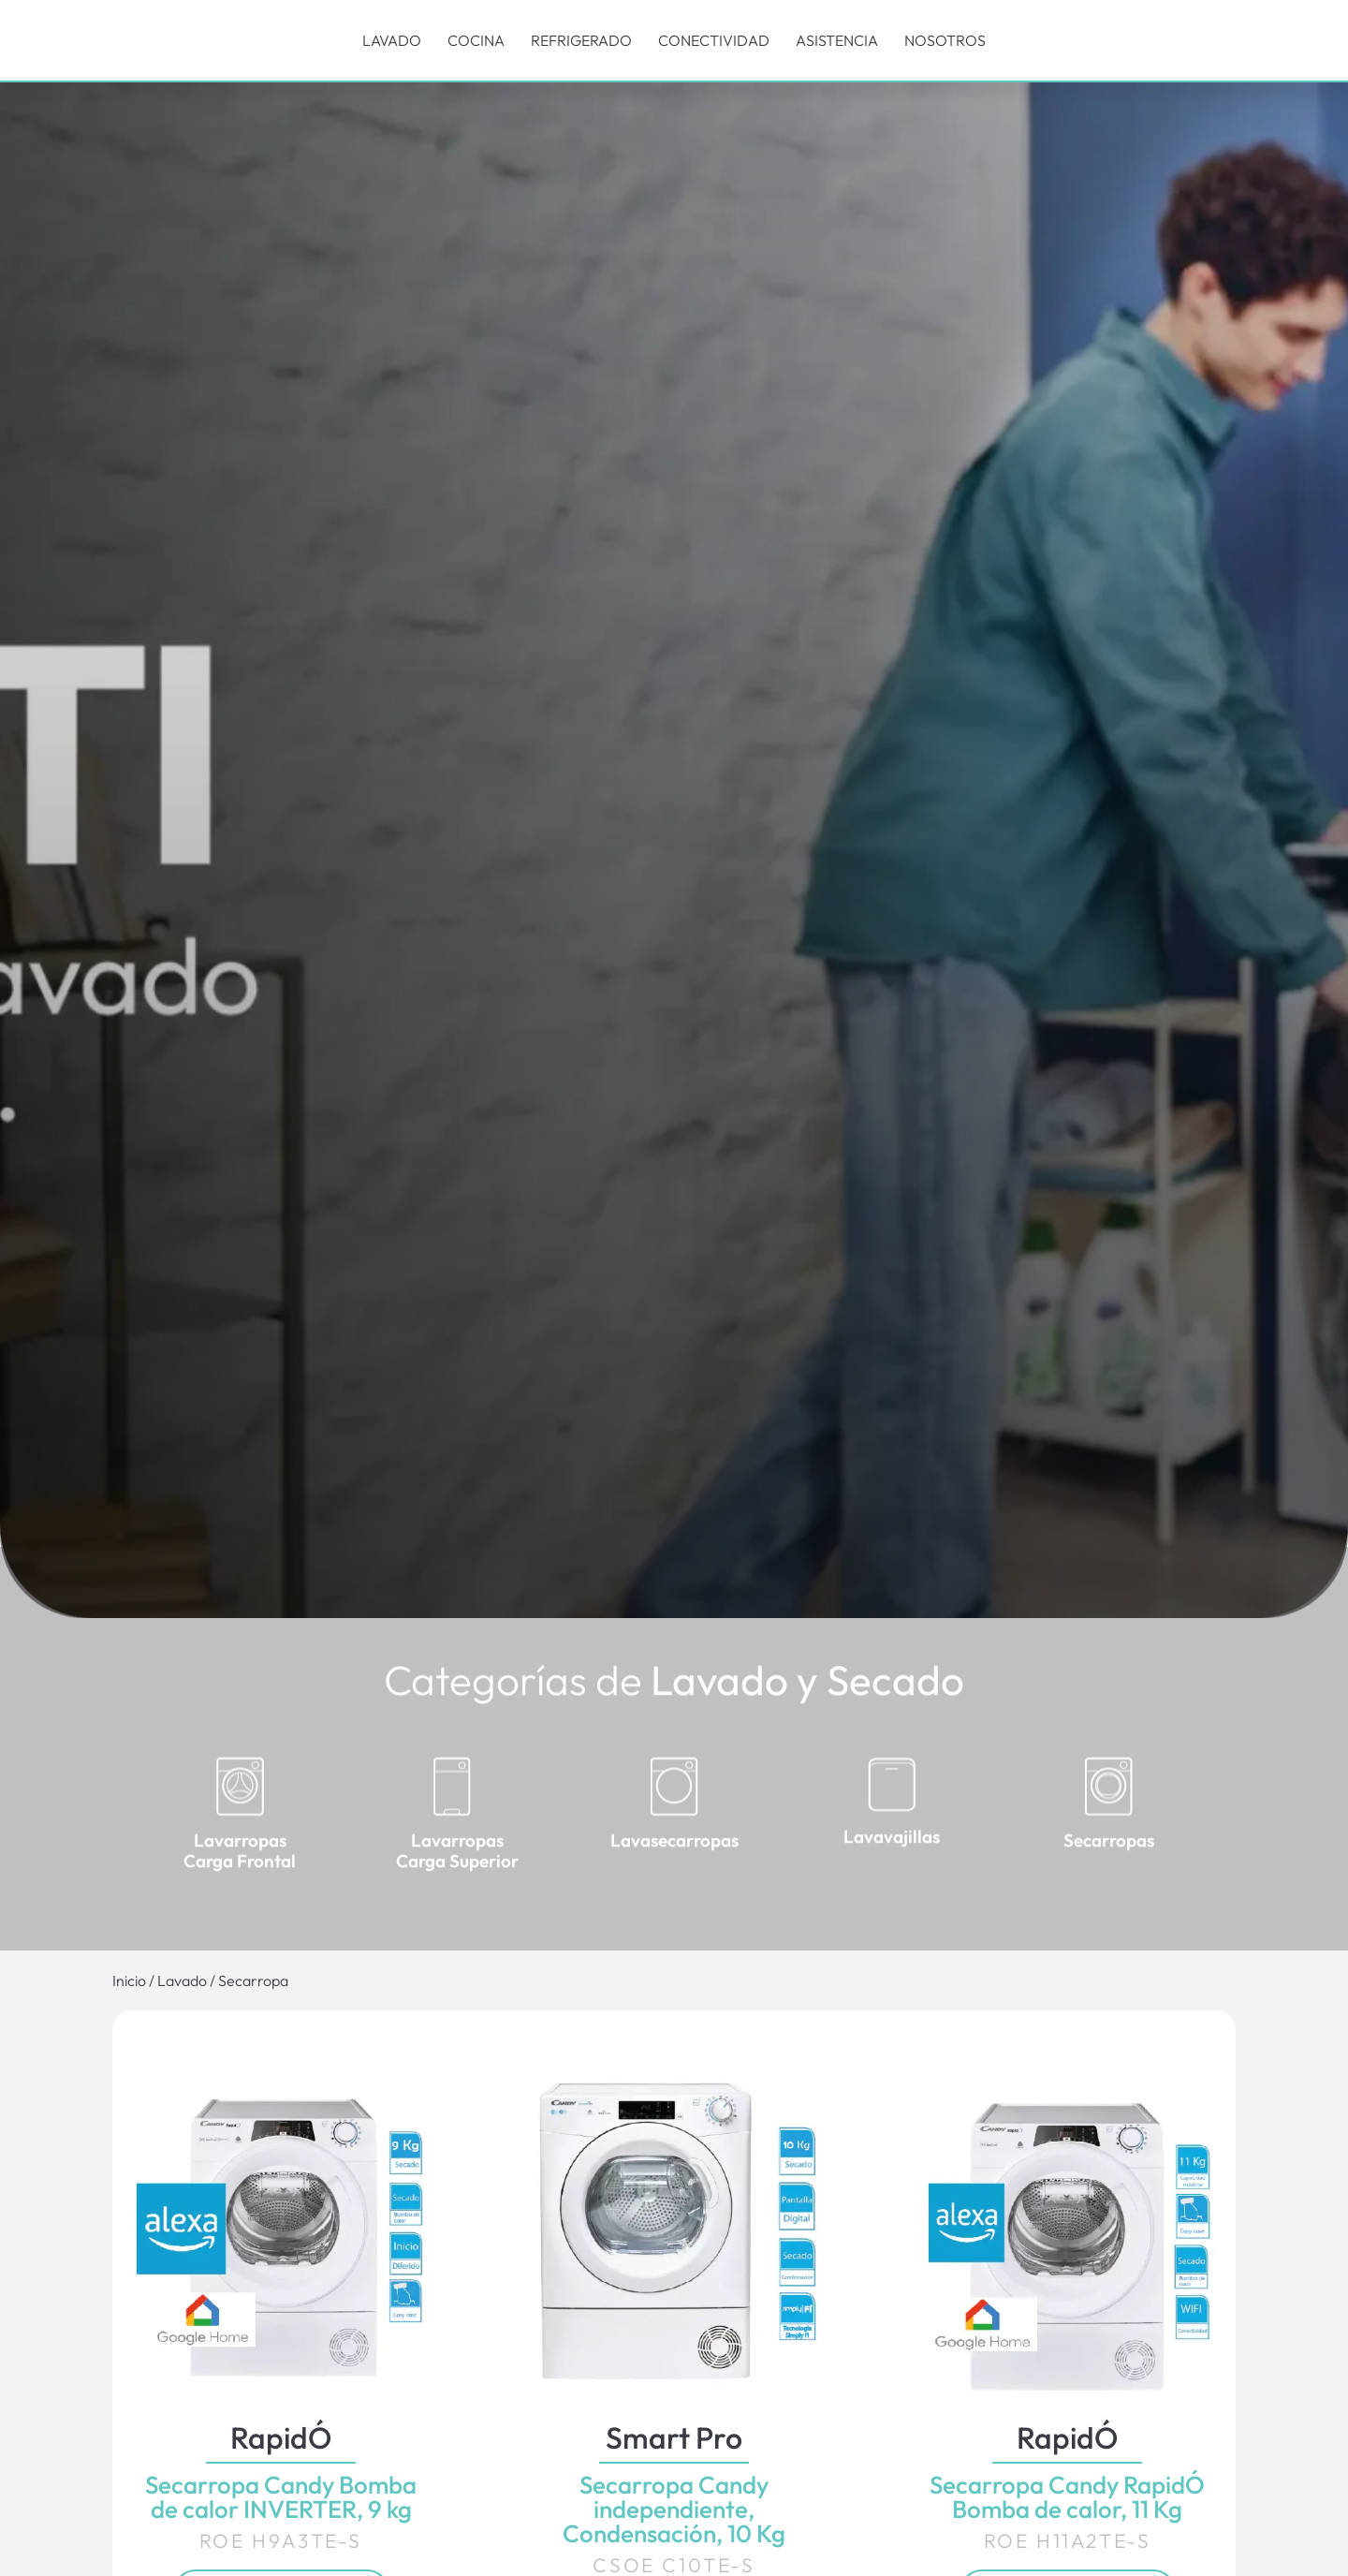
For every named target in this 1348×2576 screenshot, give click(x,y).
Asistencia (837, 40)
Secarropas (1108, 1864)
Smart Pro (674, 2437)
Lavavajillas (891, 1861)
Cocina (476, 40)
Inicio (129, 1980)
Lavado (391, 40)
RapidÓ (280, 2437)
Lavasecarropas (674, 1864)
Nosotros (945, 40)
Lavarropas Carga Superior (457, 1875)
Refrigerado (581, 40)
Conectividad (713, 40)
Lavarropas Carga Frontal (239, 1875)
